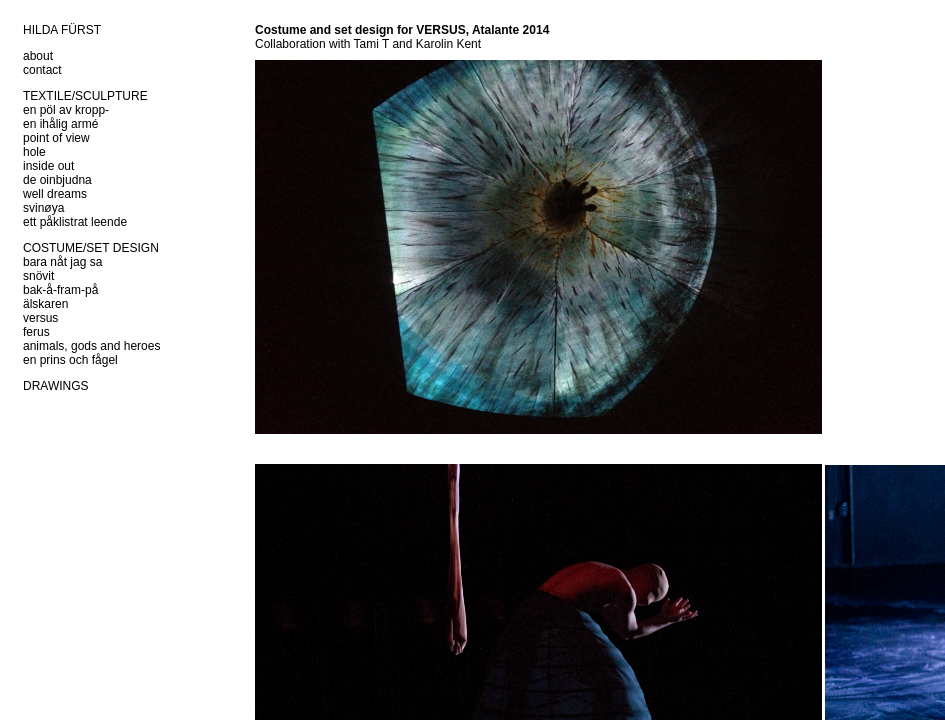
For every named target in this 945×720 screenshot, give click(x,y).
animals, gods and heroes (91, 346)
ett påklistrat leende (75, 222)
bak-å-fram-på (60, 290)
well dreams (55, 194)
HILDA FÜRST (62, 30)
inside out (48, 166)
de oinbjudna (57, 180)
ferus (36, 332)
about (38, 56)
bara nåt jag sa (62, 262)
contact (42, 70)
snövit (38, 276)
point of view (56, 138)
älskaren (45, 304)
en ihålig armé (60, 124)
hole (34, 152)
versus (40, 318)
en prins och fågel (70, 360)
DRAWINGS (56, 386)
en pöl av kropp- (66, 110)
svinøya (43, 208)
